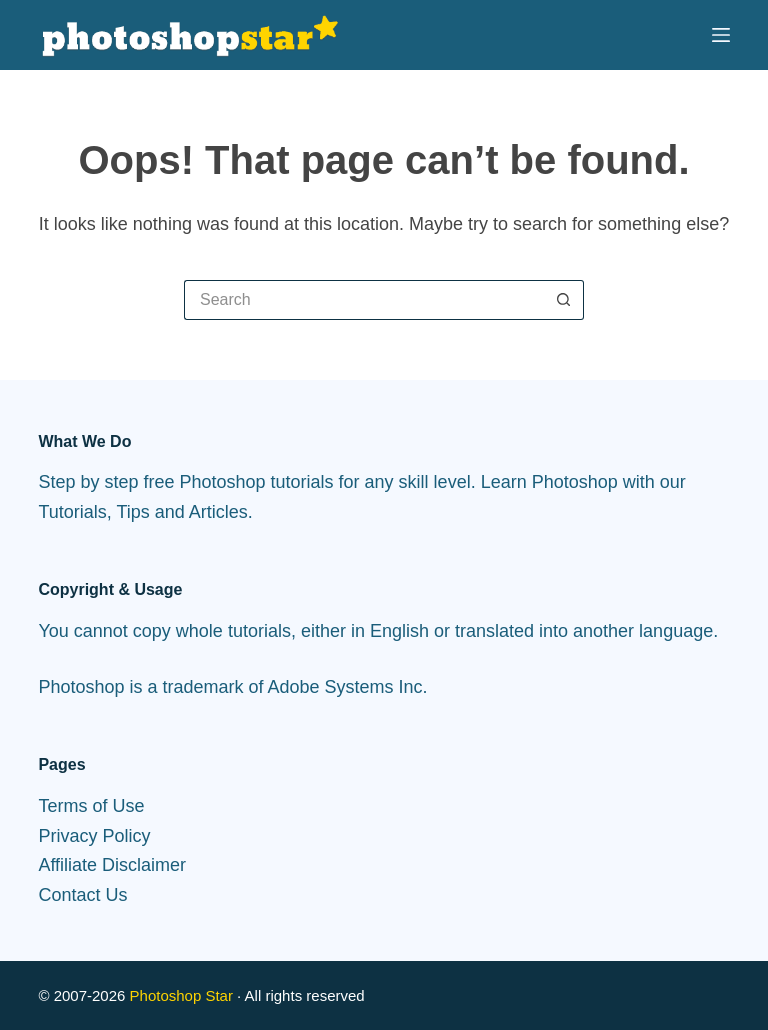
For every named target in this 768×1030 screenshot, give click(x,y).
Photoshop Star (181, 995)
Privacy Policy (94, 836)
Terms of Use (91, 806)
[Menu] (721, 35)
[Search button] (564, 300)
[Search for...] (364, 300)
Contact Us (82, 895)
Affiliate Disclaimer (112, 865)
